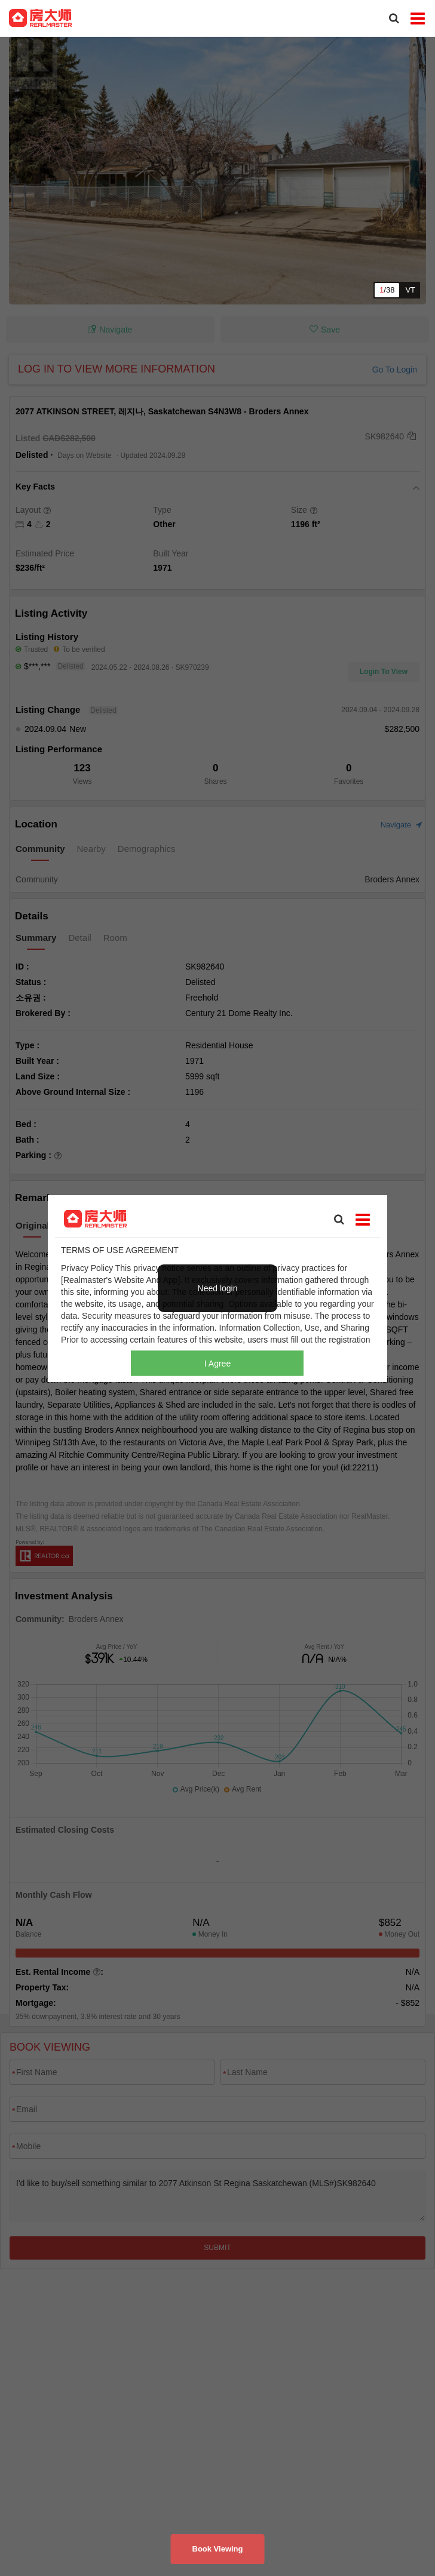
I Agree (217, 1363)
